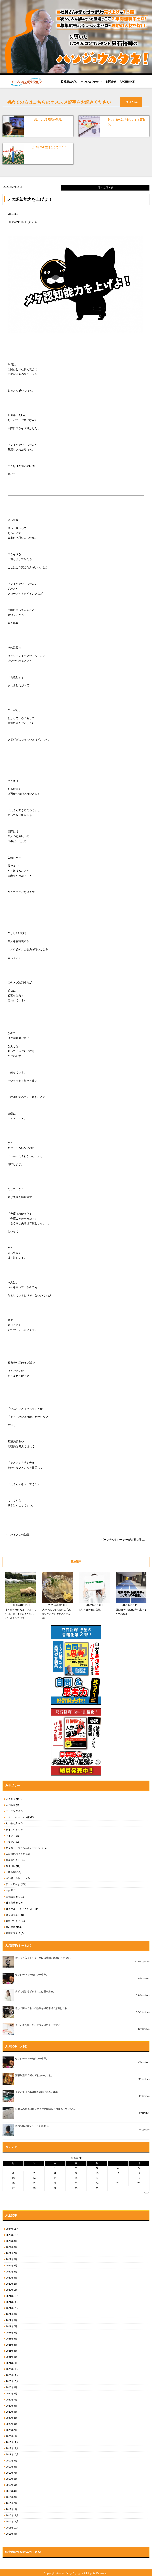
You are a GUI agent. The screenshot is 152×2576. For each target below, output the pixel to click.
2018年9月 (11, 2533)
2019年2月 (11, 2503)
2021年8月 (11, 2320)
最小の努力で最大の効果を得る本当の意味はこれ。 (42, 2008)
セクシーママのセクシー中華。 (31, 1974)
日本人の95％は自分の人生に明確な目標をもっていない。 (46, 2109)
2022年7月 (11, 2253)
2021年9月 (11, 2314)
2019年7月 (11, 2472)
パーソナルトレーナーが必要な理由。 (124, 1539)
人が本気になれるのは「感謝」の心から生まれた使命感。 (56, 1613)
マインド (10, 1835)
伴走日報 (10, 1866)
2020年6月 (11, 2405)
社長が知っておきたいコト (20, 1908)
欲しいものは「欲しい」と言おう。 (126, 122)
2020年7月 (11, 2399)
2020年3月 (11, 2424)
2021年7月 (11, 2326)
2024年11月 (12, 2228)
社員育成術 (12, 1902)
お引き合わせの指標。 (91, 1609)
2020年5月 (11, 2411)
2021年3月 (11, 2350)
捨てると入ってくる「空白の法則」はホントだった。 (43, 1957)
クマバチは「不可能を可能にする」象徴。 (37, 2092)
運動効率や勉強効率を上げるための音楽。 (131, 1611)
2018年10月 (12, 2527)
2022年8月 (11, 2247)
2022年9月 (11, 2241)
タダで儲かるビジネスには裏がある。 (35, 1991)
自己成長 (10, 1927)
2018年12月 (12, 2515)
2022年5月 (11, 2265)
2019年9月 (11, 2460)
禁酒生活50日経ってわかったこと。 (34, 2075)
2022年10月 (12, 2235)
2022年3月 (11, 2277)
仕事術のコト (13, 1860)
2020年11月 (12, 2375)
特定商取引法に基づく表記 (23, 2552)
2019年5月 (11, 2485)
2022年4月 (11, 2271)
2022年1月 (11, 2289)
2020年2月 (11, 2430)
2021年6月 (11, 2332)
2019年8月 (11, 2466)
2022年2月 (11, 2283)
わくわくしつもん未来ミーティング (25, 1847)
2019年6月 (11, 2478)
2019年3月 (11, 2497)
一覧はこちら (131, 102)
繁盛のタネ (12, 1914)
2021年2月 (11, 2356)
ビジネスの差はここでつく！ (49, 147)
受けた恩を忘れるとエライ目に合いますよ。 (38, 2025)
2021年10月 (12, 2308)
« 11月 (146, 2193)
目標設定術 (12, 1896)
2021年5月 (11, 2338)
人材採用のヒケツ (15, 1853)
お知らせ (10, 1805)
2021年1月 (11, 2363)
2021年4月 (11, 2344)
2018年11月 (12, 2521)
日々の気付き (13, 1884)
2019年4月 (11, 2491)
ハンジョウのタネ (91, 81)
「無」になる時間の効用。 (47, 119)
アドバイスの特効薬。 (18, 1534)
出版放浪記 (12, 1872)
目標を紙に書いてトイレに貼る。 (33, 2126)
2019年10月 (12, 2454)
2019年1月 (11, 2509)
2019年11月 (12, 2448)
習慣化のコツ (13, 1921)
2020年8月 (11, 2393)
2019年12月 (12, 2442)
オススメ (10, 1799)
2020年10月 (12, 2381)
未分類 (9, 1890)
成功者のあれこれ (15, 1878)
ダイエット (12, 1829)
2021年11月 (12, 2302)
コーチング (12, 1811)
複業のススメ (13, 1933)
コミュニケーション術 (18, 1817)
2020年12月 (12, 2369)
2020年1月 (11, 2436)
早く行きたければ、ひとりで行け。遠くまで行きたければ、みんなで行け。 (20, 1613)
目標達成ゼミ (69, 81)
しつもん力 (12, 1823)
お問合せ (111, 81)
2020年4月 (11, 2417)
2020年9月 (11, 2387)
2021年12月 (12, 2296)
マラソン (10, 1841)
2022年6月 (11, 2259)
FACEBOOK (127, 81)
